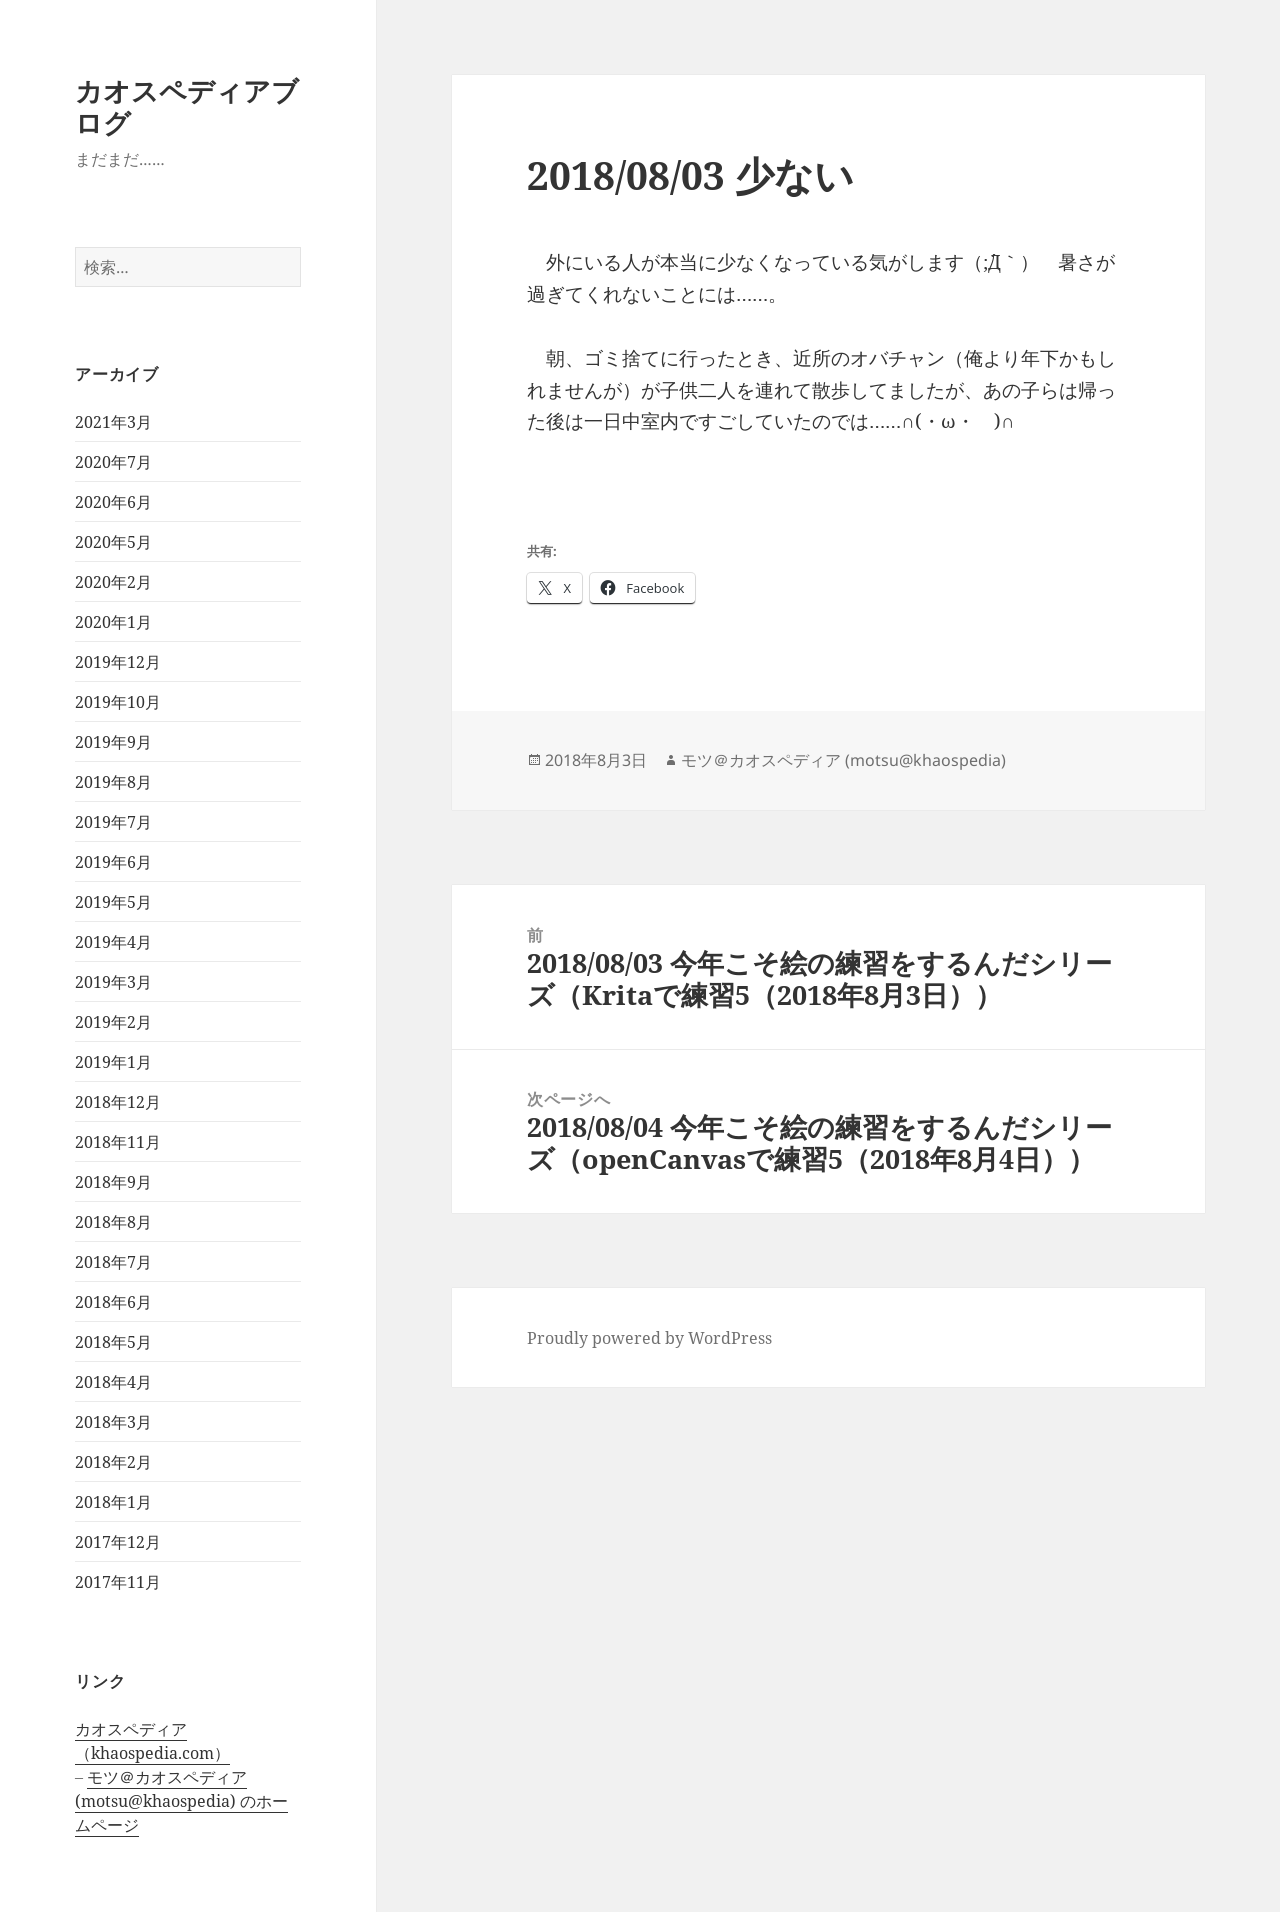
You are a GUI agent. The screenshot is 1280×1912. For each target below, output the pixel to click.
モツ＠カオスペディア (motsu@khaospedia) (843, 760)
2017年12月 (118, 1542)
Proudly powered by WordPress (649, 1338)
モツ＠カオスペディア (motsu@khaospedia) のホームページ (181, 1801)
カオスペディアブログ (187, 106)
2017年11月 (118, 1582)
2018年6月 (113, 1302)
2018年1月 (113, 1502)
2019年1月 (113, 1062)
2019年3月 (113, 982)
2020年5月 (113, 542)
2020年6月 (113, 502)
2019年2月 (113, 1022)
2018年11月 (118, 1142)
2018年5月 (113, 1342)
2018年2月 (113, 1462)
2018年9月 (113, 1182)
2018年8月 (113, 1222)
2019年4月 (113, 942)
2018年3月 (113, 1422)
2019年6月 (113, 862)
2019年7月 (113, 822)
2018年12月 (118, 1102)
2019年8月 (113, 782)
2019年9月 (113, 742)
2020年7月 (113, 462)
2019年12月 (118, 662)
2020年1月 (113, 622)
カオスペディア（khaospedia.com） (152, 1741)
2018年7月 (113, 1262)
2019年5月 (113, 902)
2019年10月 (118, 702)
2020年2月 (113, 582)
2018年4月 (113, 1382)
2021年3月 (113, 422)
